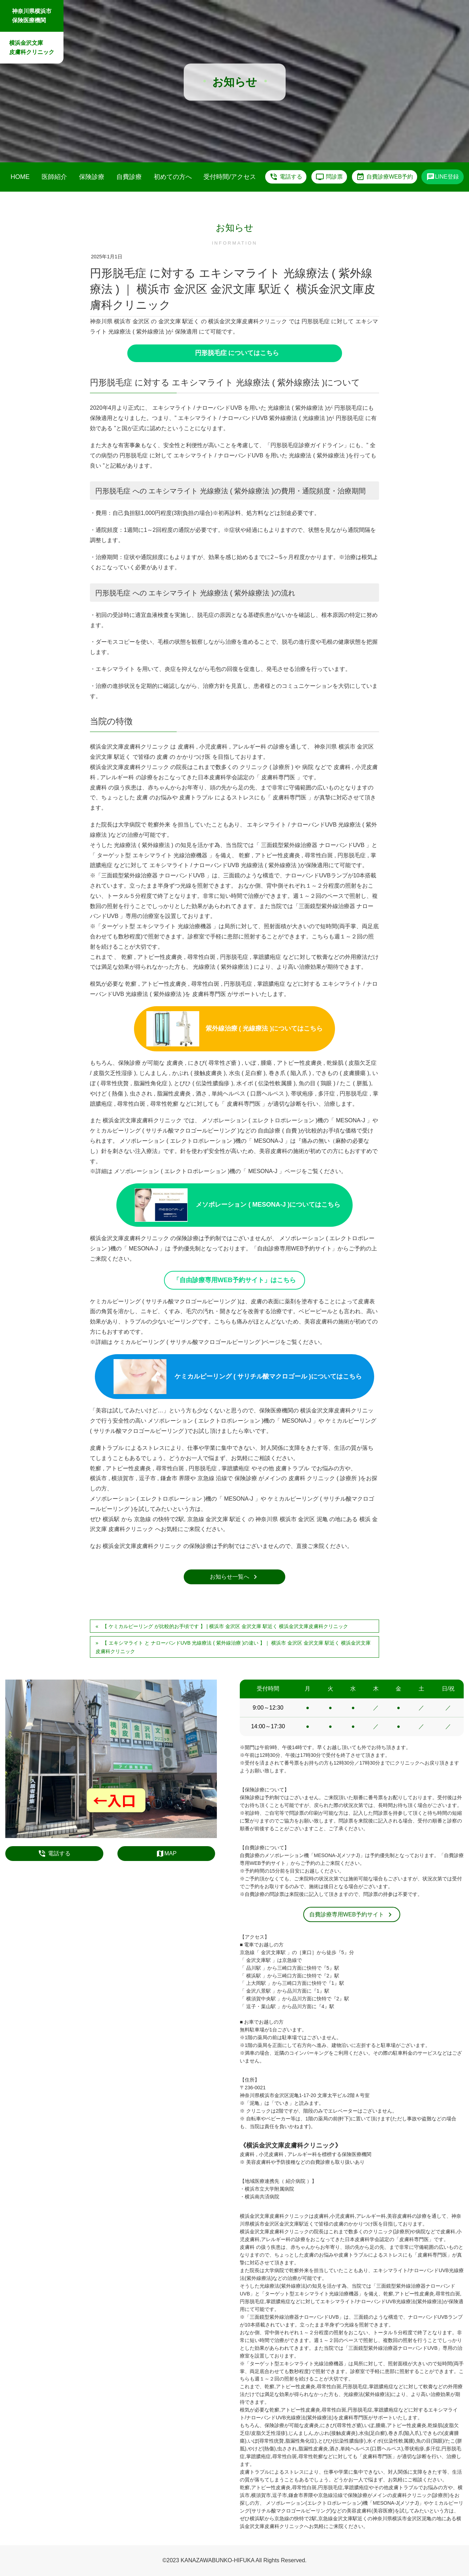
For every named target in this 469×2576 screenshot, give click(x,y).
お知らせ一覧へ (235, 1577)
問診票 (329, 177)
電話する (285, 177)
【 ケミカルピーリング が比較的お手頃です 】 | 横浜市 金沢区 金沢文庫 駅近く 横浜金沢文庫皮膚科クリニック (225, 1626)
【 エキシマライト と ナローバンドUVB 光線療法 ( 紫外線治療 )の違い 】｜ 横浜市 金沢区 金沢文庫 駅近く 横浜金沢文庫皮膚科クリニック (233, 1647)
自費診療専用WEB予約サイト (351, 1914)
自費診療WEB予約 (384, 177)
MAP (166, 1853)
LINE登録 (442, 177)
